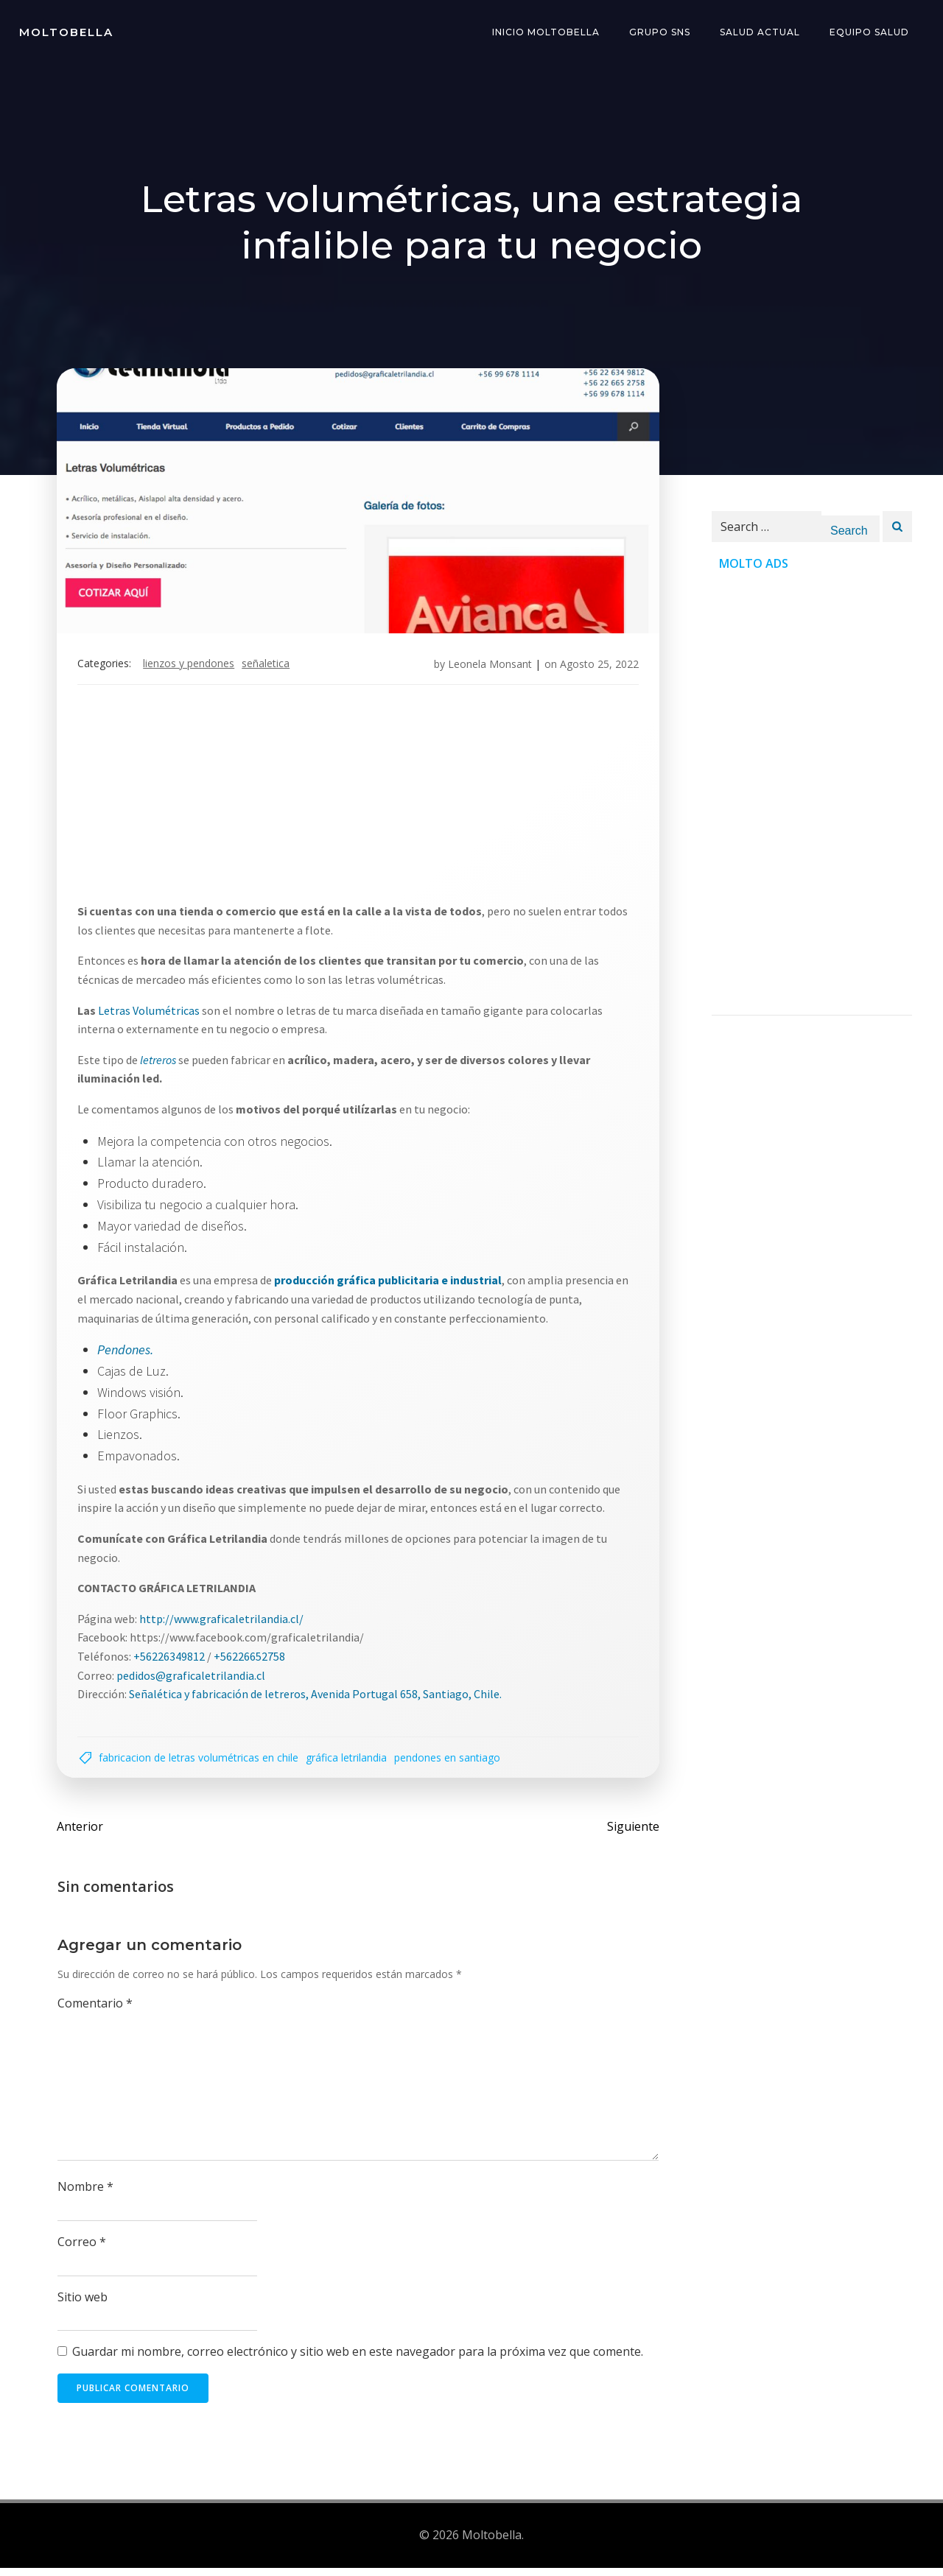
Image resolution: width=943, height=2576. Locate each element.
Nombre (86, 2195)
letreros (161, 1063)
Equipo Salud (871, 32)
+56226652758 (252, 1660)
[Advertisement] (358, 803)
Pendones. (128, 1353)
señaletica (268, 668)
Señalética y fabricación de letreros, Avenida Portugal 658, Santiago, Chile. (318, 1698)
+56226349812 (172, 1660)
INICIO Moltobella (547, 32)
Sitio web (83, 2306)
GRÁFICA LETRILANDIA (349, 1763)
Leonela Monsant (487, 668)
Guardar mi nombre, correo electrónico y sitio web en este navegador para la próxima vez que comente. (358, 2360)
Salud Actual (761, 32)
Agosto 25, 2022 (596, 668)
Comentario (95, 2012)
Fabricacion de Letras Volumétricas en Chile (201, 1763)
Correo (82, 2250)
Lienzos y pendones (191, 668)
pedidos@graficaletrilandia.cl (193, 1679)
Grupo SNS (661, 32)
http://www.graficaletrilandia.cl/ (224, 1622)
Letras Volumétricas (152, 1014)
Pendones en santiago (450, 1763)
